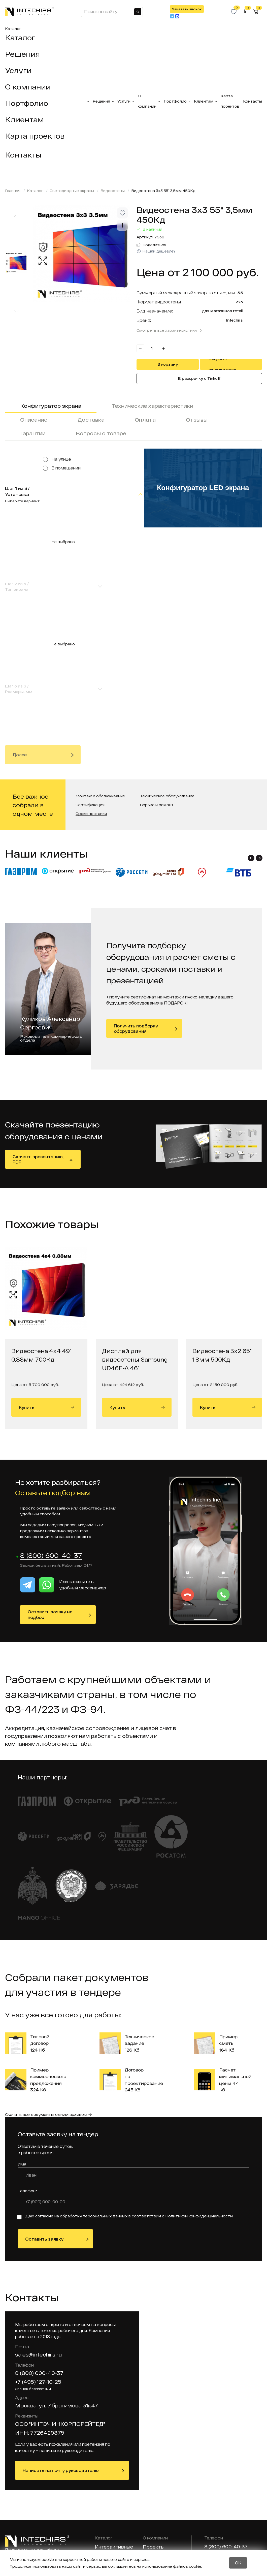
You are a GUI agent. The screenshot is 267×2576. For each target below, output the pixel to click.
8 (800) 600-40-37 (51, 1344)
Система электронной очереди (110, 2370)
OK (238, 2562)
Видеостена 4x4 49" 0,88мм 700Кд (41, 1143)
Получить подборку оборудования (136, 817)
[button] (251, 647)
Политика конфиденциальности (126, 2514)
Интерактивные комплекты (114, 2338)
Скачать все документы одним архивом (46, 1903)
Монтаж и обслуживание (100, 585)
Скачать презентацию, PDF (38, 948)
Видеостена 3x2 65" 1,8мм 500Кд (221, 1143)
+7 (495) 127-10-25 (38, 2170)
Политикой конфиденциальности (199, 2004)
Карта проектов (34, 136)
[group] (81, 263)
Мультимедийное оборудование (116, 2386)
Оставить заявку (44, 2027)
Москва (21, 2365)
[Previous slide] (16, 215)
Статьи (104, 2452)
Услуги (18, 70)
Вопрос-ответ (111, 2478)
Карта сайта (158, 2367)
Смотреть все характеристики (167, 330)
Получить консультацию (222, 364)
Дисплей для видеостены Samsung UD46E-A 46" (135, 1148)
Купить (46, 1195)
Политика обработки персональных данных (130, 2520)
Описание (33, 420)
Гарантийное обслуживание (161, 2355)
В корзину (167, 364)
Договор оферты (221, 2461)
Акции (150, 2376)
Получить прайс (231, 2403)
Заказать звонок (187, 9)
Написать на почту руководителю (61, 2259)
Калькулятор (110, 2496)
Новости (105, 2443)
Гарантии (33, 433)
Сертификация (90, 593)
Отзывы (197, 420)
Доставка (91, 420)
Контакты (23, 154)
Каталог (13, 28)
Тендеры (153, 2393)
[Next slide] (16, 311)
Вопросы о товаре (101, 433)
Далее (20, 529)
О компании (28, 86)
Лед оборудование (112, 2352)
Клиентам (24, 119)
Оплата (145, 420)
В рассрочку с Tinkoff (199, 378)
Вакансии (155, 2384)
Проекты (153, 2335)
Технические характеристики (152, 406)
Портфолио (26, 103)
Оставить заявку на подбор (50, 1403)
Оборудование (113, 2461)
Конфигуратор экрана (50, 406)
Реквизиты (156, 2344)
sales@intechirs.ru (38, 2143)
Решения (22, 54)
